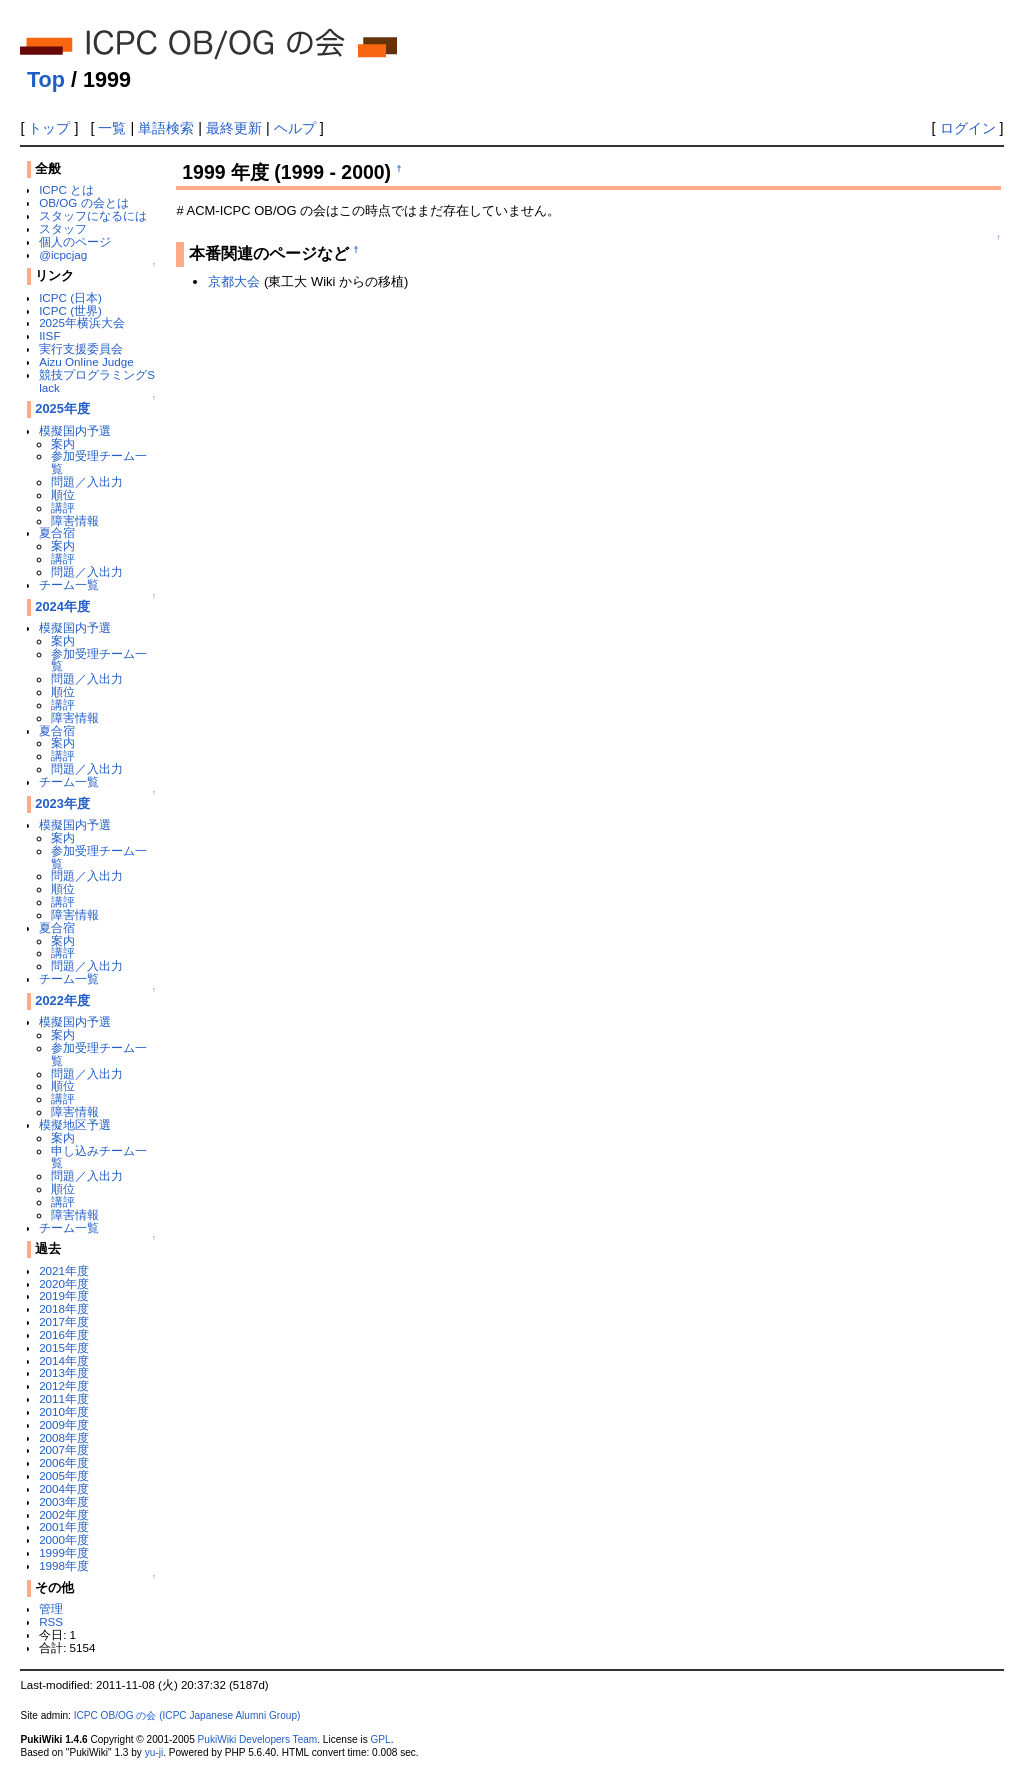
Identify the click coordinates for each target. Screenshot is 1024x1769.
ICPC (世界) (70, 310)
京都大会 (234, 281)
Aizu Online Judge (86, 361)
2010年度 (64, 1411)
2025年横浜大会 (82, 322)
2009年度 (64, 1424)
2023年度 (62, 803)
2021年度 (64, 1270)
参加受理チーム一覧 (99, 462)
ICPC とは (66, 189)
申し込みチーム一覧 (99, 1157)
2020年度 (64, 1283)
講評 (63, 507)
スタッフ (63, 228)
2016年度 (64, 1334)
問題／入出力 (87, 481)
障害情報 (75, 520)
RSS (51, 1621)
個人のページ (75, 241)
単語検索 (166, 128)
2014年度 (64, 1360)
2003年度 (64, 1501)
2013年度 (64, 1372)
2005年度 (64, 1475)
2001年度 (64, 1526)
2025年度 (62, 408)
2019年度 (64, 1295)
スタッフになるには (93, 215)
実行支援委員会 (81, 348)
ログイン (968, 128)
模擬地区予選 (75, 1124)
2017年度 (64, 1321)
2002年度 (64, 1514)
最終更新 (234, 128)
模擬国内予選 (75, 430)
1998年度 (64, 1565)
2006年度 (64, 1462)
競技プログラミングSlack (97, 381)
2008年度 (64, 1437)
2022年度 (62, 1000)
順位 (63, 494)
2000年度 (64, 1539)
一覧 (112, 128)
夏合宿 (57, 532)
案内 (63, 443)
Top (46, 79)
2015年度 (64, 1347)
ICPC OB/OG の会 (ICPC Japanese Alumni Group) (187, 1715)
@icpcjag (63, 254)
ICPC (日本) (70, 297)
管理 (51, 1608)
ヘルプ (295, 128)
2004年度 (64, 1488)
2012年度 (64, 1385)
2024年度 (62, 606)
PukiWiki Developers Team (258, 1739)
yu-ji (154, 1752)
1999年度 (64, 1552)
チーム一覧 (69, 584)
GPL (380, 1739)
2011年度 (64, 1398)
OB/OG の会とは (83, 202)
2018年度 (64, 1308)
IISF (49, 335)
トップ (49, 128)
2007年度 (64, 1449)
